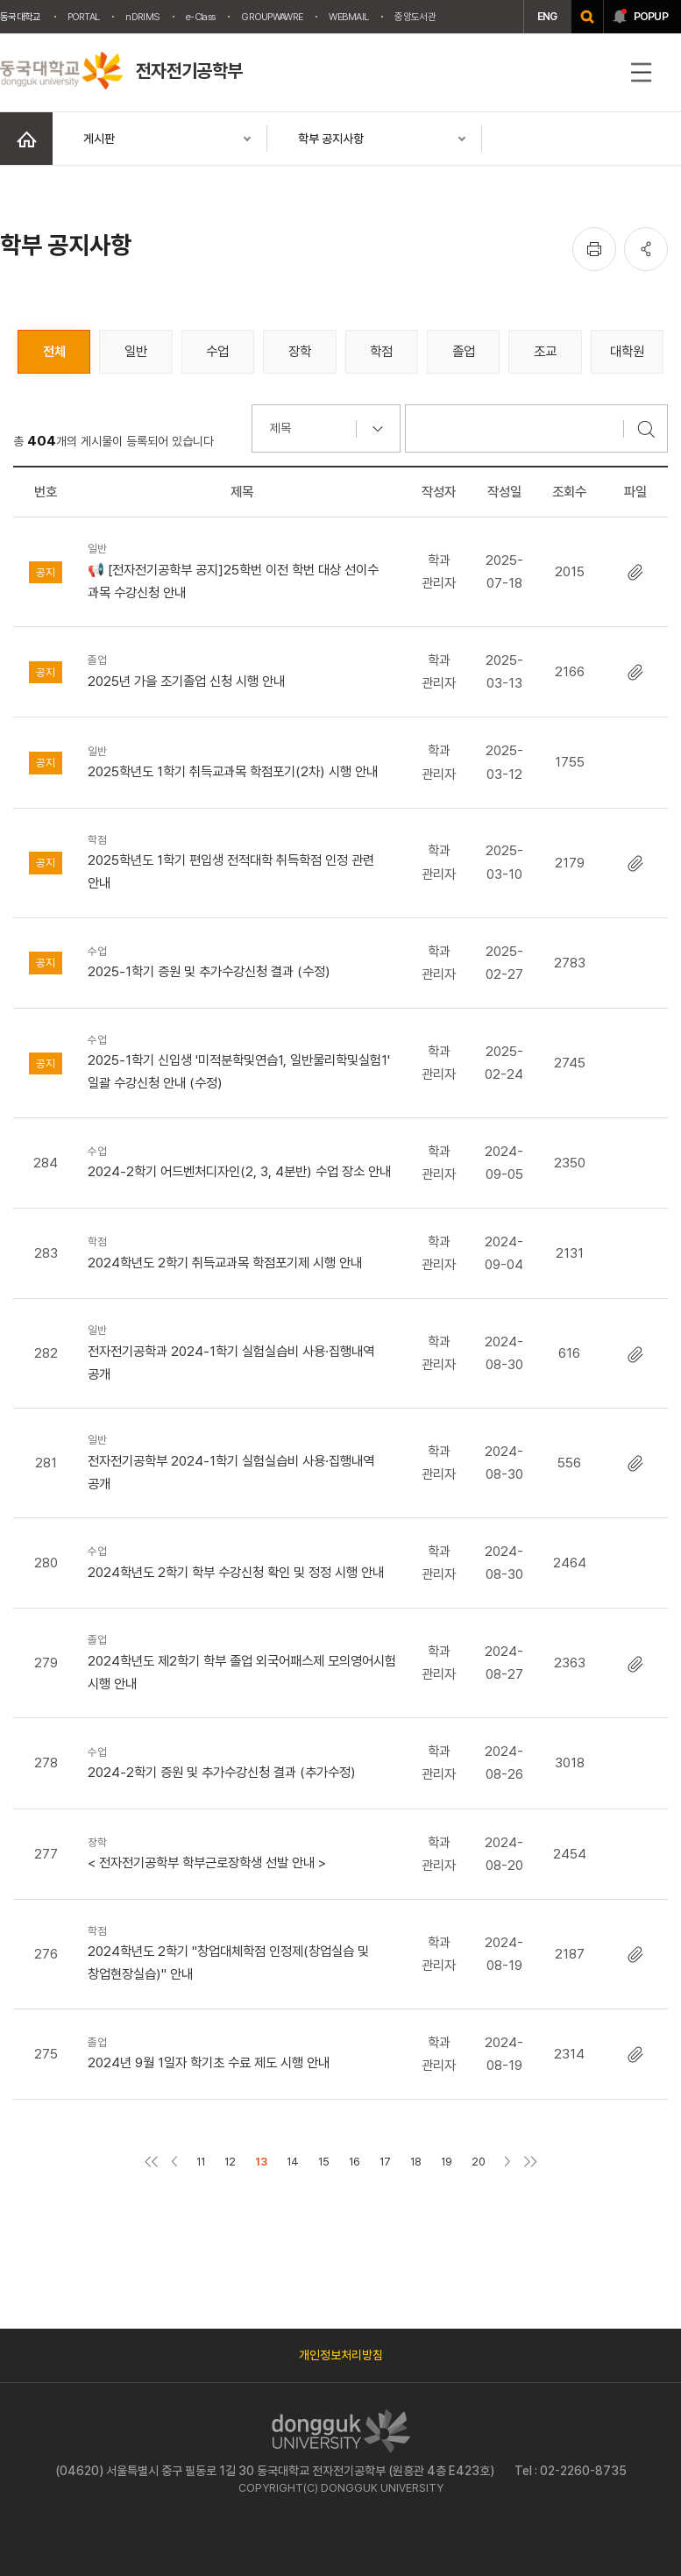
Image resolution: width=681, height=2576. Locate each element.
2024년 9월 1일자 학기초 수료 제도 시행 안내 (243, 2052)
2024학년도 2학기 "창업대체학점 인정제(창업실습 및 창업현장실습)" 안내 (243, 1952)
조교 (545, 351)
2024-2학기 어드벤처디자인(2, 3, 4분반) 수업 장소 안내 (243, 1161)
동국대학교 (20, 17)
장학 (299, 351)
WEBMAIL (348, 17)
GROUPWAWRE (271, 17)
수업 (217, 351)
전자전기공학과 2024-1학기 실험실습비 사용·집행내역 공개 (243, 1351)
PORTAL (83, 17)
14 (293, 2161)
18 (416, 2161)
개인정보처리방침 (341, 2355)
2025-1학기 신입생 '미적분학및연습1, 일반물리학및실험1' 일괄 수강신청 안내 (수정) (243, 1061)
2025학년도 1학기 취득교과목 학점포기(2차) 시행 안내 (243, 761)
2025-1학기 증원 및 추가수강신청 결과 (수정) (243, 961)
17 (385, 2161)
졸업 (463, 351)
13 (261, 2161)
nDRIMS (142, 17)
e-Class (200, 17)
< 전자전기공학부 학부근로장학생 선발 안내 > (243, 1852)
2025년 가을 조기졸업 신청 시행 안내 (243, 670)
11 (200, 2161)
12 (230, 2161)
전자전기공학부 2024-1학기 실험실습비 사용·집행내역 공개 (243, 1461)
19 (446, 2161)
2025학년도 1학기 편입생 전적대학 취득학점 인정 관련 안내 (243, 861)
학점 (381, 351)
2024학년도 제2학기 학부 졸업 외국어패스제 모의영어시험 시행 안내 (243, 1661)
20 (479, 2161)
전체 (54, 351)
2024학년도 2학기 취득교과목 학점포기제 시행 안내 (243, 1251)
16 (354, 2161)
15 (324, 2161)
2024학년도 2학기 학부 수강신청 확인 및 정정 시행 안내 (243, 1561)
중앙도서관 (415, 17)
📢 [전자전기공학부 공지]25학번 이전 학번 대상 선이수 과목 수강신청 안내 (243, 570)
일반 (135, 351)
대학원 (627, 351)
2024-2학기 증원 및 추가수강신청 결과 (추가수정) (243, 1761)
